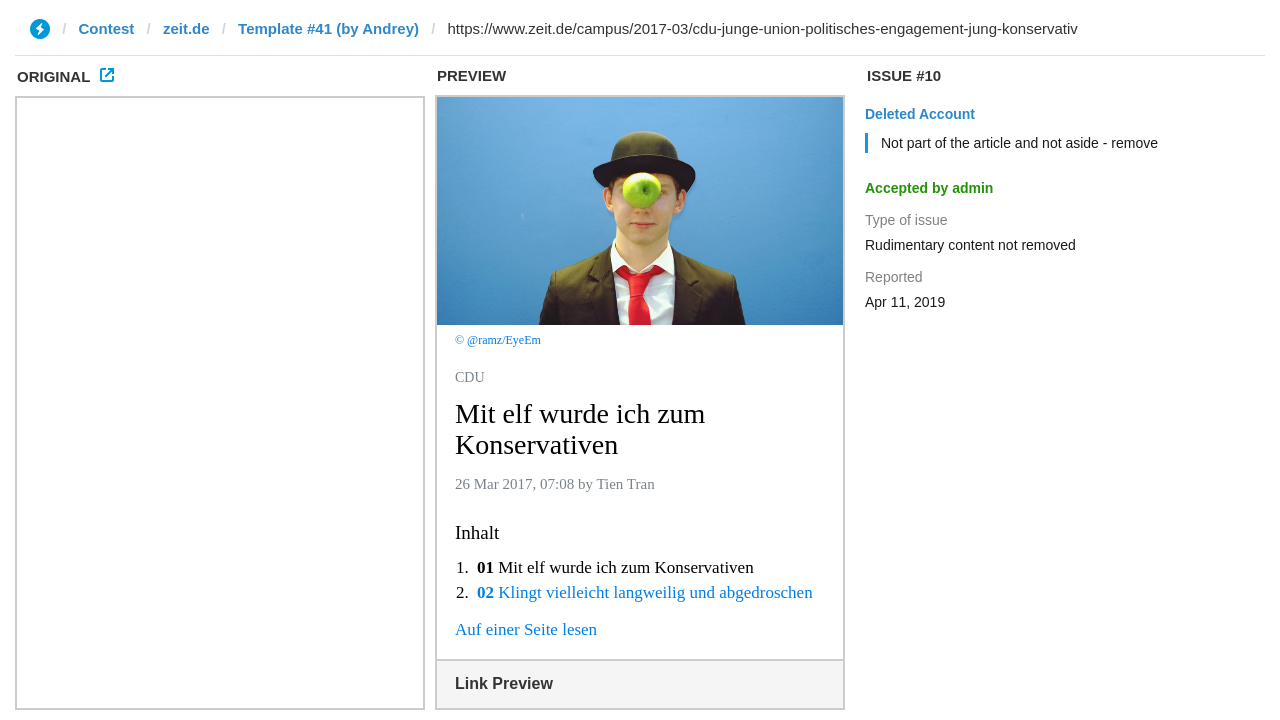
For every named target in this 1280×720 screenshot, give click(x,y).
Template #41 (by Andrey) (328, 28)
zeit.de (186, 28)
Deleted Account (920, 114)
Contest (107, 28)
